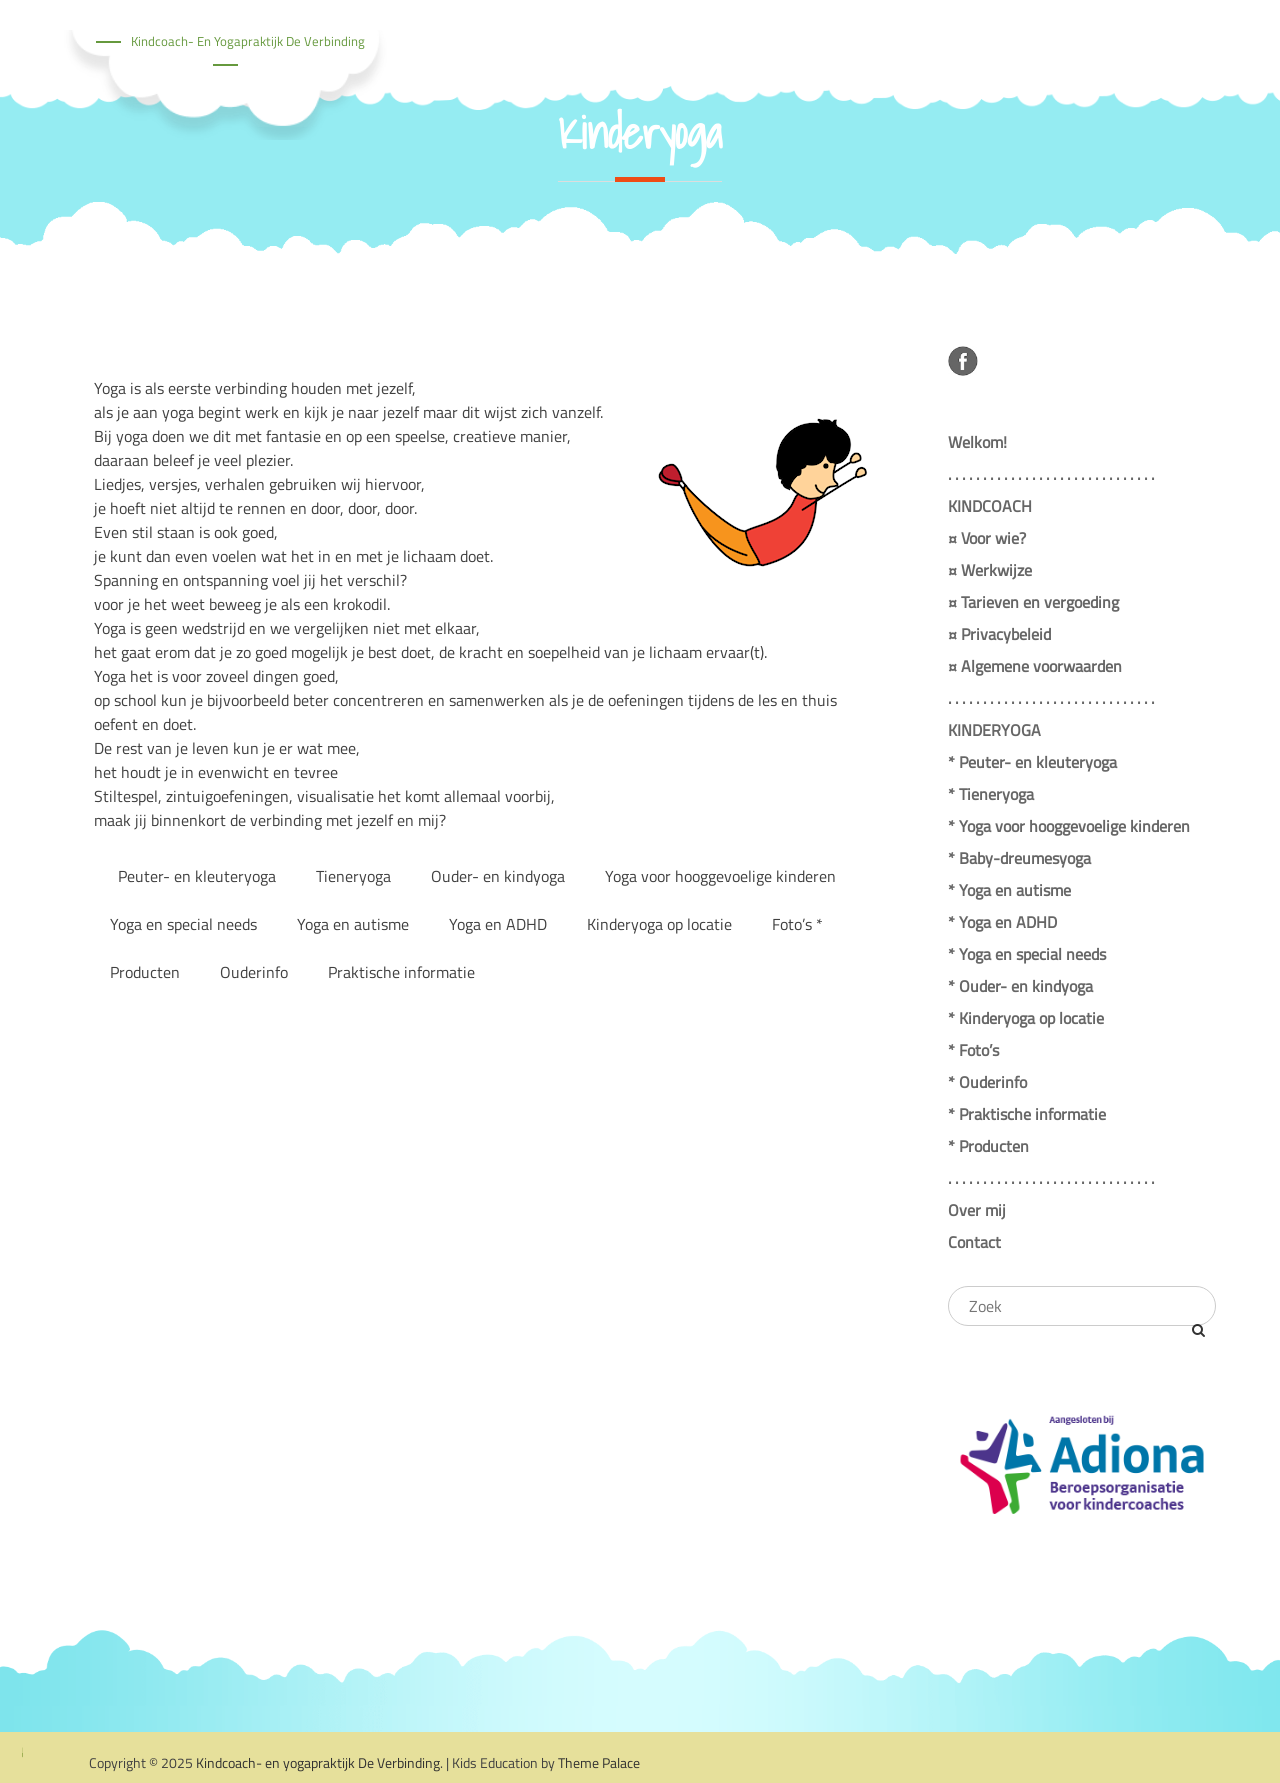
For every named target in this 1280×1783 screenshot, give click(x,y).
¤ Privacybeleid (999, 634)
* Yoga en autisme (1009, 890)
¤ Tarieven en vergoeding (1033, 602)
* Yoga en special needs (1027, 954)
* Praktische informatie (1027, 1114)
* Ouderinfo (987, 1082)
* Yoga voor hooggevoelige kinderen (1069, 826)
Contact (974, 1242)
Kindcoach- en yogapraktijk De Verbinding (248, 41)
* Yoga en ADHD (1002, 922)
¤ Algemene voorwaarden (1035, 666)
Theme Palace (599, 1762)
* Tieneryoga (991, 794)
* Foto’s (973, 1050)
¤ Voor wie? (987, 538)
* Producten (988, 1146)
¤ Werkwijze (990, 570)
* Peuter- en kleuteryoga (1032, 762)
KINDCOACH (990, 506)
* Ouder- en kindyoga (1020, 986)
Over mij (977, 1210)
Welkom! (977, 442)
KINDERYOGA (994, 730)
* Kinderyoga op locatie (1026, 1018)
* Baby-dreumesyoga (1019, 858)
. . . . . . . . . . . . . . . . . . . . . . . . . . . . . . (1051, 474)
